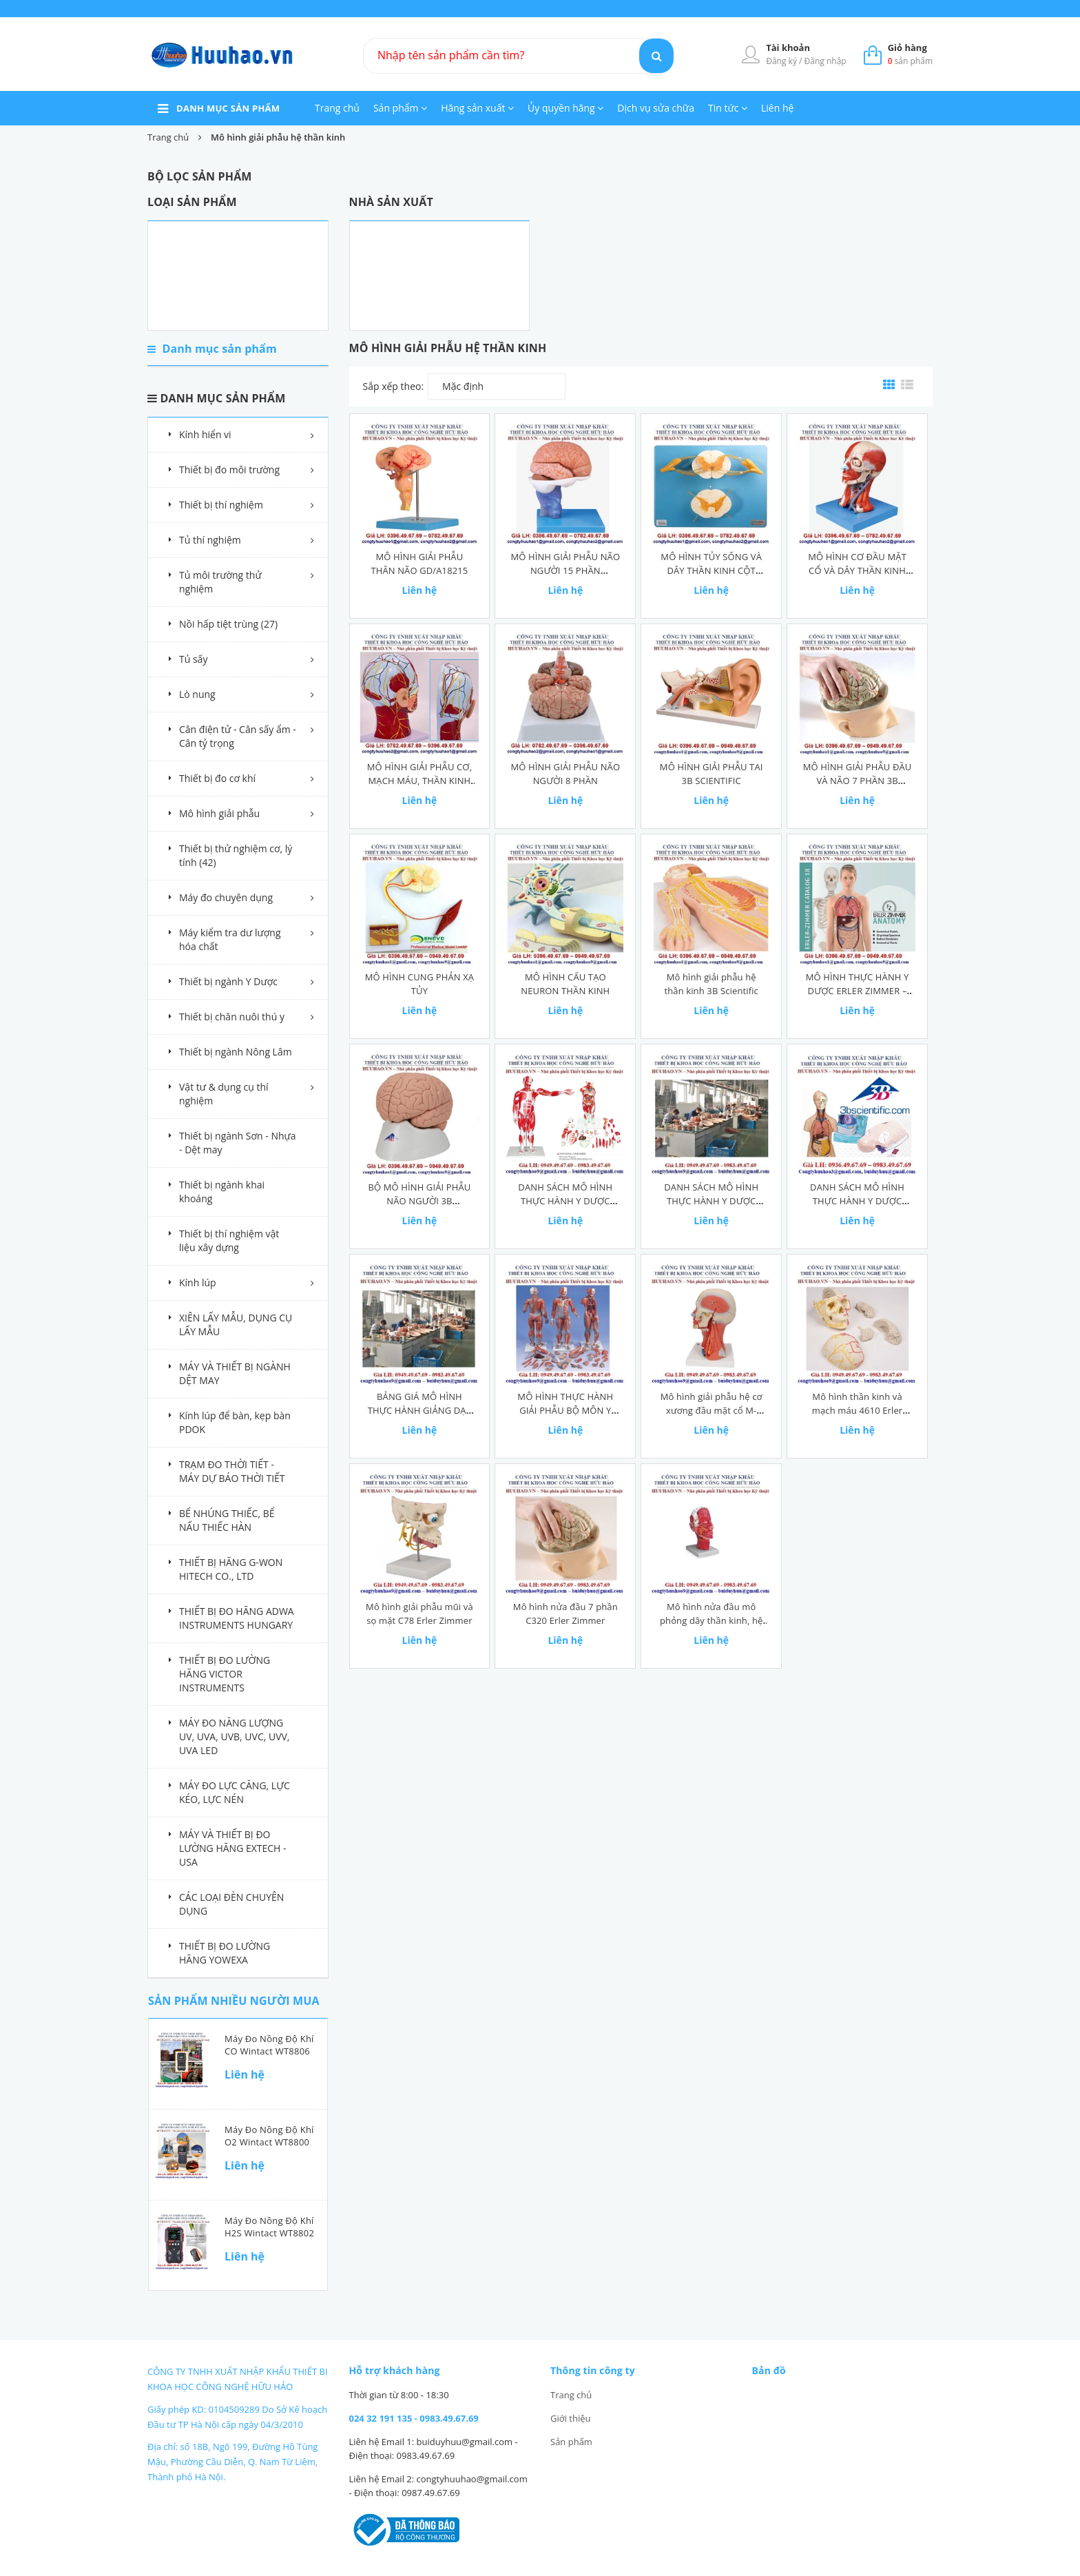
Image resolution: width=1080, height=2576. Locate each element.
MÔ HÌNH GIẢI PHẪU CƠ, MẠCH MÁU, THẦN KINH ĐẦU (419, 781)
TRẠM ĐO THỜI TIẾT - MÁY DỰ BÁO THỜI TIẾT (232, 1471)
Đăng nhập (825, 61)
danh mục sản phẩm (228, 108)
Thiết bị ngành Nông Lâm (235, 1051)
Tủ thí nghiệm (210, 539)
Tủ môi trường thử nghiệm (220, 581)
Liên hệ (777, 107)
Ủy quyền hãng (565, 107)
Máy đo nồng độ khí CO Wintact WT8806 (269, 2044)
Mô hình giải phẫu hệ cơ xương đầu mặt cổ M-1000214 (711, 1410)
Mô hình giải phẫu (219, 813)
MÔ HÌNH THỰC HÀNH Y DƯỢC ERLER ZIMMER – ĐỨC (857, 991)
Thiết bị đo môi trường (229, 469)
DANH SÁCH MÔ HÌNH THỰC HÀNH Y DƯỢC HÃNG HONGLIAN (711, 1201)
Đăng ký (782, 61)
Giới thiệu (570, 2418)
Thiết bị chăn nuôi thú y (231, 1016)
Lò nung (197, 694)
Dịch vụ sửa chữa (655, 107)
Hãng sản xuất (477, 107)
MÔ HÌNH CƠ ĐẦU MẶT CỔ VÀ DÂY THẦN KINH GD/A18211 (857, 570)
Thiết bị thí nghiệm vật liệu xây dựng (229, 1240)
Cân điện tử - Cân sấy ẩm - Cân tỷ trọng (237, 736)
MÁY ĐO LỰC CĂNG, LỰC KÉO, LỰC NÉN (234, 1792)
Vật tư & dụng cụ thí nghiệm (224, 1093)
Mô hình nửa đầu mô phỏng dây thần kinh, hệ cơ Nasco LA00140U (711, 1620)
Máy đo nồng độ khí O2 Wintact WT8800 (269, 2135)
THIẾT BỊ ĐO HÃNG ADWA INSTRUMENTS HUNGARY (236, 1618)
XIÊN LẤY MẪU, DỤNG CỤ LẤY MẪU (235, 1324)
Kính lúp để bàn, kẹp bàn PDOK (235, 1422)
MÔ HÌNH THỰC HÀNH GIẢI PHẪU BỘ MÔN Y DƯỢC (565, 1410)
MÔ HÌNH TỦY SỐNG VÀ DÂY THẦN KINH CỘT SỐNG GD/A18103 (711, 570)
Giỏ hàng (907, 47)
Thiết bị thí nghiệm (221, 504)
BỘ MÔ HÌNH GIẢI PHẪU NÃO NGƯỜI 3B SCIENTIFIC (419, 1201)
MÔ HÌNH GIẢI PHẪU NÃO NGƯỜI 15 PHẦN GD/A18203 (565, 570)
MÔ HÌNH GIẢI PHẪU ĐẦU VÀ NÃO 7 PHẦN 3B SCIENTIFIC (857, 781)
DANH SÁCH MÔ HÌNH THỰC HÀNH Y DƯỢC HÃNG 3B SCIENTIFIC (857, 1201)
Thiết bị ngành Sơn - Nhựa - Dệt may (237, 1142)
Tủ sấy (193, 659)
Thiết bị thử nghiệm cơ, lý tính (235, 855)
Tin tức (727, 107)
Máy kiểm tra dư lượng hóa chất (230, 939)
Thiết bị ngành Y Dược (228, 981)
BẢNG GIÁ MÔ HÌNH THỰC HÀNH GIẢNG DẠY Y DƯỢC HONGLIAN (419, 1410)
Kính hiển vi (205, 434)
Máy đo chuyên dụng (226, 897)
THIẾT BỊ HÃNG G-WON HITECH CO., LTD (230, 1569)
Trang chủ (337, 107)
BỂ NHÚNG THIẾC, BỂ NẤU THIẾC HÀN (227, 1520)
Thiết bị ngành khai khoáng (221, 1191)
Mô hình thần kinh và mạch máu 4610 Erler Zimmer (857, 1410)
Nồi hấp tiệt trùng (228, 623)
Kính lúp (197, 1282)
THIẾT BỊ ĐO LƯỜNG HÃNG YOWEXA (224, 1952)
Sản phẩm (400, 107)
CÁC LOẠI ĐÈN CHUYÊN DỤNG (231, 1903)
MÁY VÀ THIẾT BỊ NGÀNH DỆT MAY (235, 1373)
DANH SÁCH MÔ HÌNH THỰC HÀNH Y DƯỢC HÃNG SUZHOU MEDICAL (565, 1201)
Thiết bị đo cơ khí (217, 778)
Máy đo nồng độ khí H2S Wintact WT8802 (269, 2226)
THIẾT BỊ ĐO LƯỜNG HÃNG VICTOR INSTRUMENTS (224, 1673)
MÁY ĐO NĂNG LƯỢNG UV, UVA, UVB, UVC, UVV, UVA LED (234, 1736)
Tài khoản (788, 47)
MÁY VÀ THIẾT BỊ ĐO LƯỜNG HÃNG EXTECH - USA (233, 1848)
